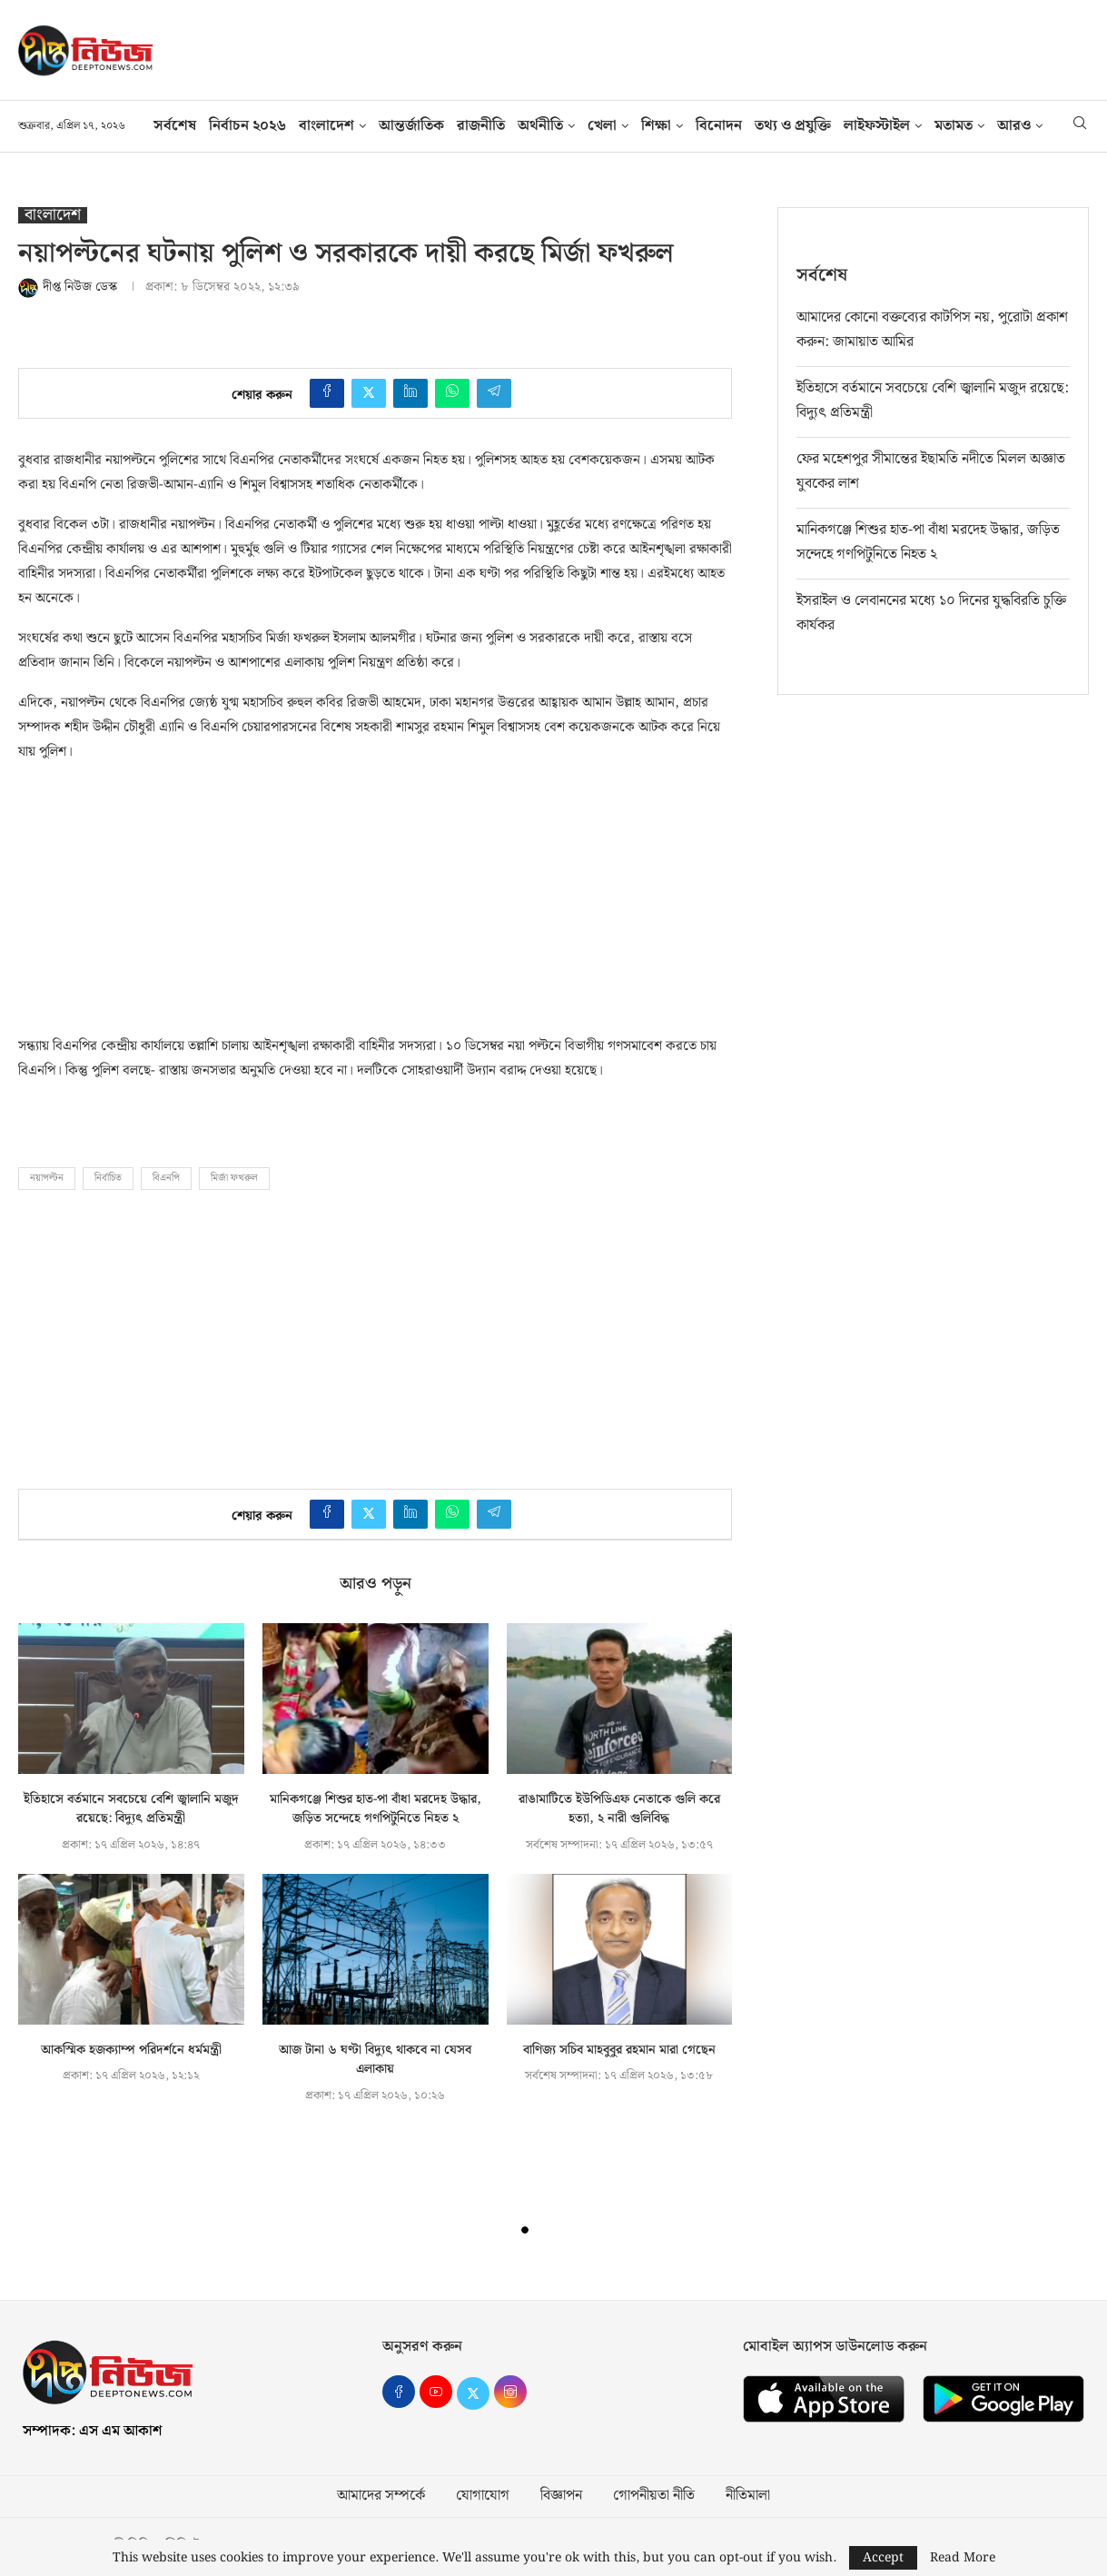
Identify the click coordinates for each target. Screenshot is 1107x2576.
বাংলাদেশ (326, 125)
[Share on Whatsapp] (452, 393)
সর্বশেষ (174, 125)
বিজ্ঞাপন (561, 2496)
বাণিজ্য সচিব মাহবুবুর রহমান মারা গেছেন (619, 2050)
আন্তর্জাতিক (411, 125)
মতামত (953, 125)
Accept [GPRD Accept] (883, 2558)
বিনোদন (719, 125)
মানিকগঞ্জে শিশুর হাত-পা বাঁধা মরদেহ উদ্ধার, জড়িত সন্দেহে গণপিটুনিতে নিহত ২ (375, 1809)
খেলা (602, 125)
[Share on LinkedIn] (410, 393)
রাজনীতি (481, 125)
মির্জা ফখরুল (234, 1178)
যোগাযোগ (482, 2496)
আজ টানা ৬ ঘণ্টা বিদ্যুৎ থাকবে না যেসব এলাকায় (375, 2060)
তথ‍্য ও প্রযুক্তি (793, 125)
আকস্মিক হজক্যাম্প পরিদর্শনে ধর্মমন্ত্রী (131, 2050)
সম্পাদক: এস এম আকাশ (92, 2431)
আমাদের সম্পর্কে (381, 2496)
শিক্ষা (656, 125)
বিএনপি (166, 1178)
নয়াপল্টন (47, 1178)
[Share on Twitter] (368, 393)
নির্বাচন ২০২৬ (247, 125)
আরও (1014, 125)
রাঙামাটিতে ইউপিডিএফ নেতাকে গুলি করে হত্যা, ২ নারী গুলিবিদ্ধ (619, 1809)
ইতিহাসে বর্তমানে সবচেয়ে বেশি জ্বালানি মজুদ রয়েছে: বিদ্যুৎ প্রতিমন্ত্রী (131, 1809)
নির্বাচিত (108, 1178)
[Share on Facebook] (327, 393)
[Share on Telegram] (494, 393)
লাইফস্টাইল (877, 125)
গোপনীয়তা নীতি (654, 2496)
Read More (962, 2557)
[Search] (1080, 126)
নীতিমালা (748, 2496)
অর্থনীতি (540, 125)
